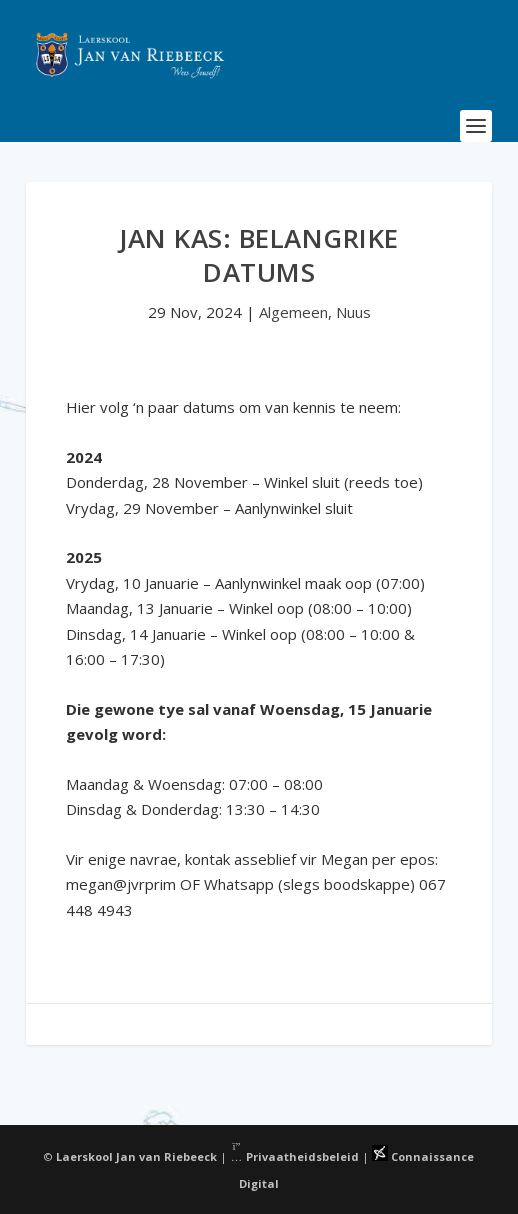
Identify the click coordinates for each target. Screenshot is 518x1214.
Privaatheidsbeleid (295, 1156)
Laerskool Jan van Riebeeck (136, 1156)
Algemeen (293, 312)
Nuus (353, 312)
